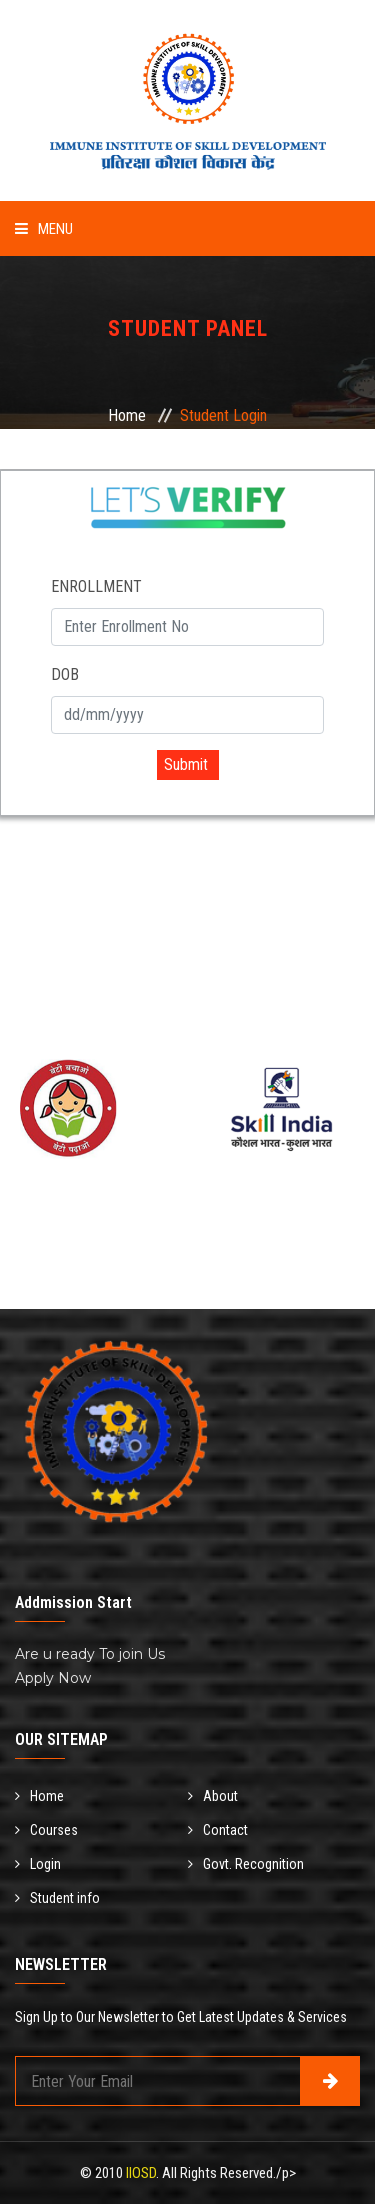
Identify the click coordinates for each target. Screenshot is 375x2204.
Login (38, 1864)
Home (127, 415)
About (213, 1796)
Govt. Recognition (246, 1864)
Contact (218, 1830)
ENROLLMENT (96, 586)
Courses (46, 1830)
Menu (44, 229)
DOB (65, 674)
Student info (57, 1898)
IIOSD (141, 2173)
